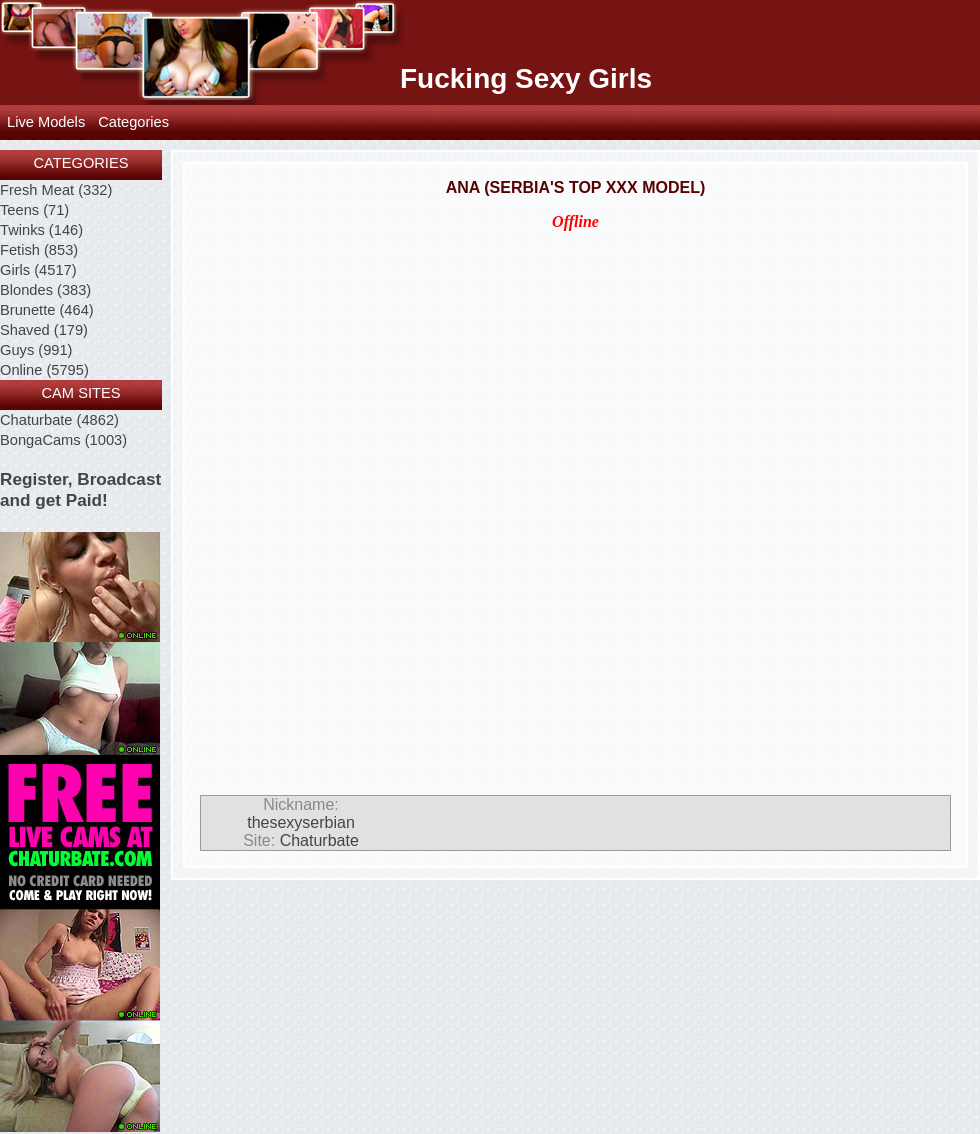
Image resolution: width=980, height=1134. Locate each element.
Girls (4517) (38, 270)
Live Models (46, 122)
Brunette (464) (47, 310)
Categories (133, 122)
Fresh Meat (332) (56, 190)
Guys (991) (36, 350)
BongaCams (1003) (63, 440)
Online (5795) (44, 370)
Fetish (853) (39, 250)
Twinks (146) (41, 230)
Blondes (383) (45, 290)
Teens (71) (34, 210)
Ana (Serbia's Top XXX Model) (576, 187)
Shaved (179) (44, 330)
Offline (575, 221)
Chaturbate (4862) (59, 420)
